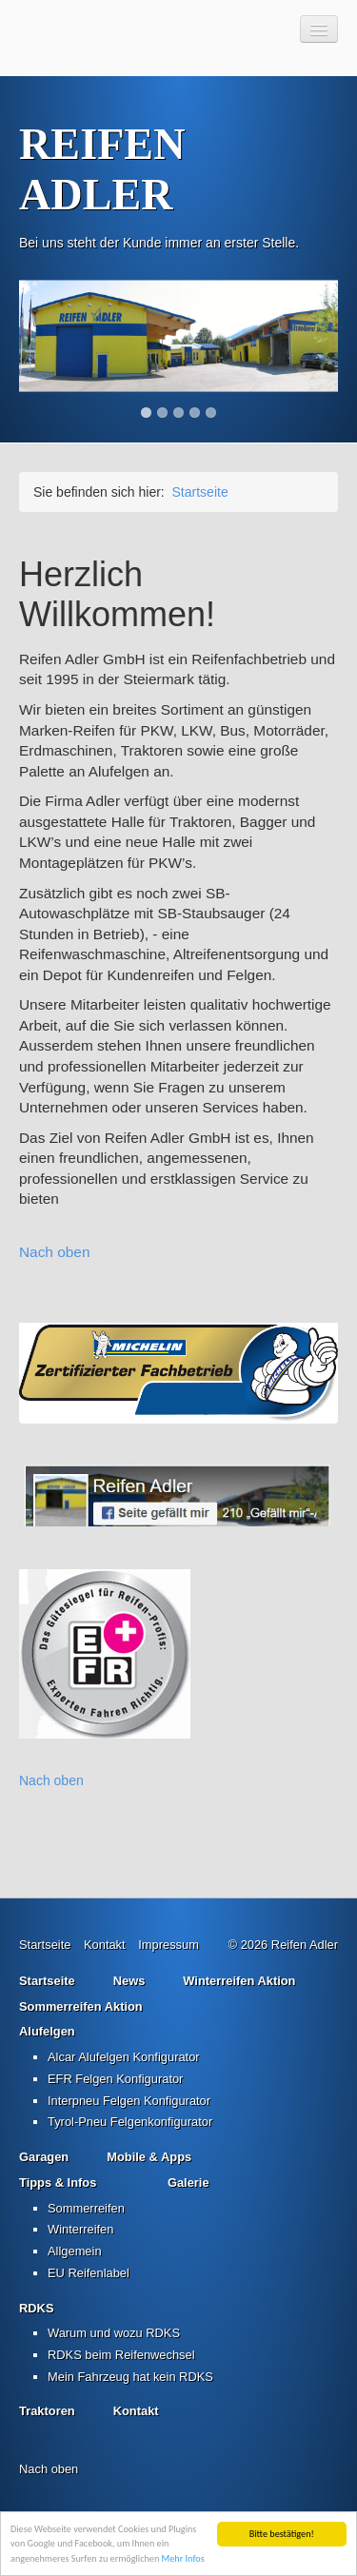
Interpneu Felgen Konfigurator (129, 2101)
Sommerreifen (86, 2208)
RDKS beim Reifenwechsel (121, 2355)
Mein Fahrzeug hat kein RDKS (130, 2377)
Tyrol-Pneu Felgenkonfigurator (130, 2121)
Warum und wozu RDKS (114, 2333)
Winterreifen (80, 2229)
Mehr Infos (183, 2558)
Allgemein (75, 2251)
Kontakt (105, 1944)
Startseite (200, 492)
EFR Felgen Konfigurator (115, 2079)
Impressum (168, 1944)
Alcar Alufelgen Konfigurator (124, 2057)
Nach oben (54, 1252)
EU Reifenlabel (88, 2273)
